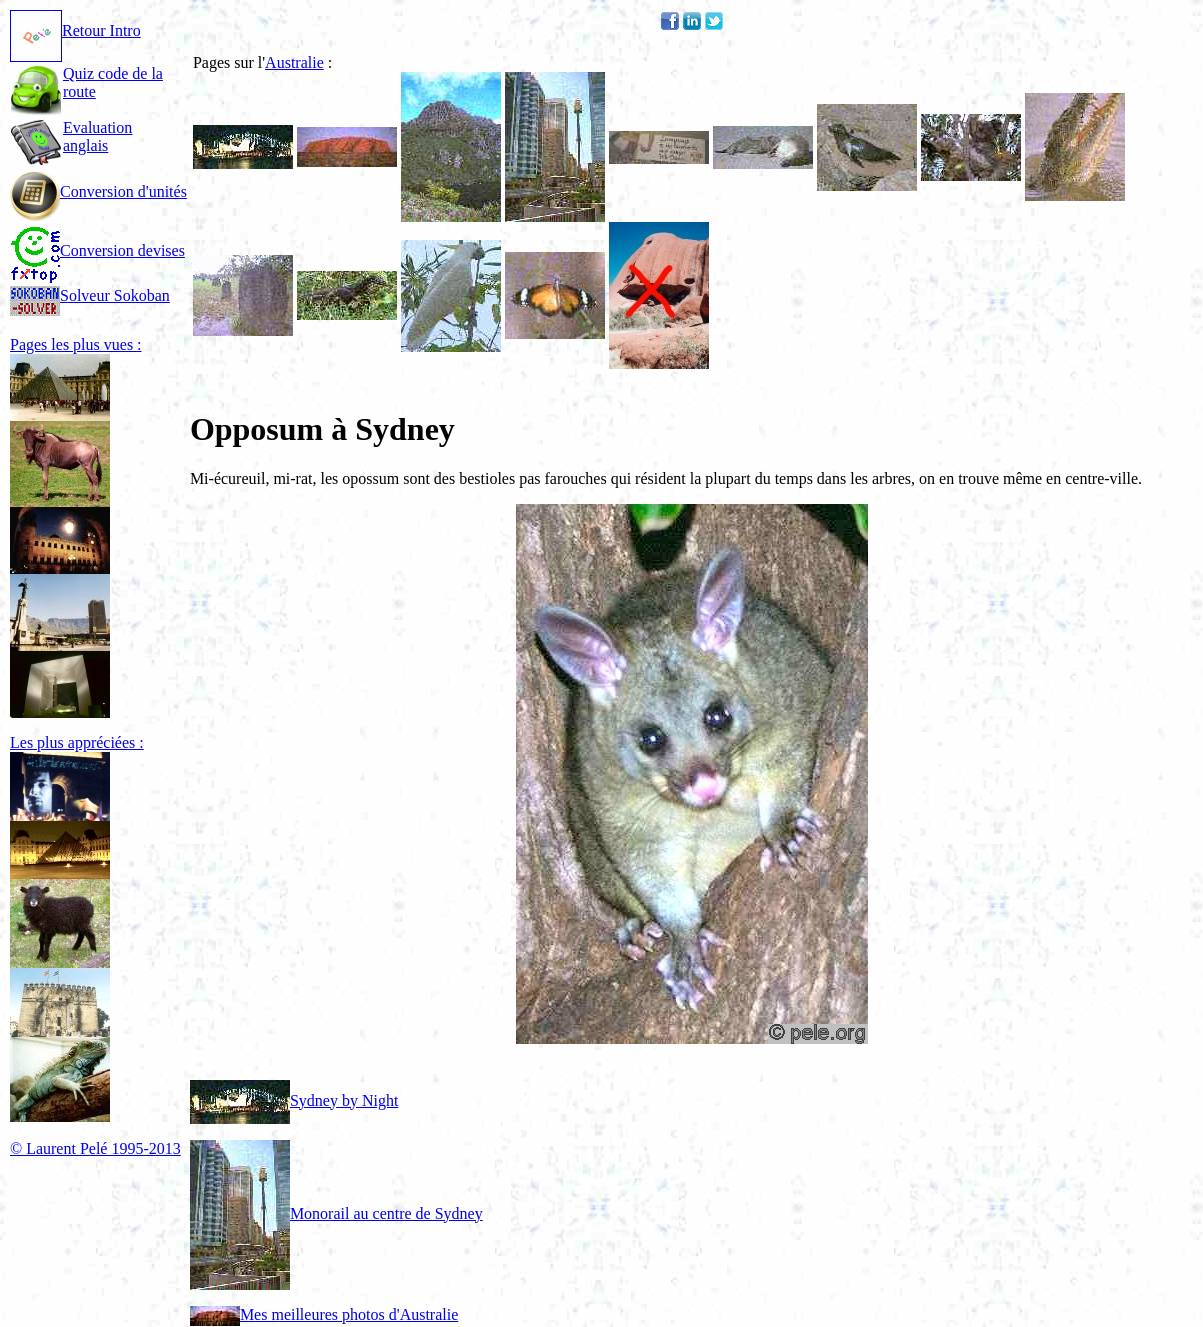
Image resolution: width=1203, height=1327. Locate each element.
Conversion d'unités (98, 191)
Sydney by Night (294, 1100)
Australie (294, 62)
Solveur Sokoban (90, 295)
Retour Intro (75, 30)
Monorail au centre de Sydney (336, 1213)
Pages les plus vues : (76, 344)
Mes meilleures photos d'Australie (324, 1314)
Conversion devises (97, 250)
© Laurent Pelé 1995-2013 (95, 1148)
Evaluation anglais (97, 136)
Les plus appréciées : (77, 742)
